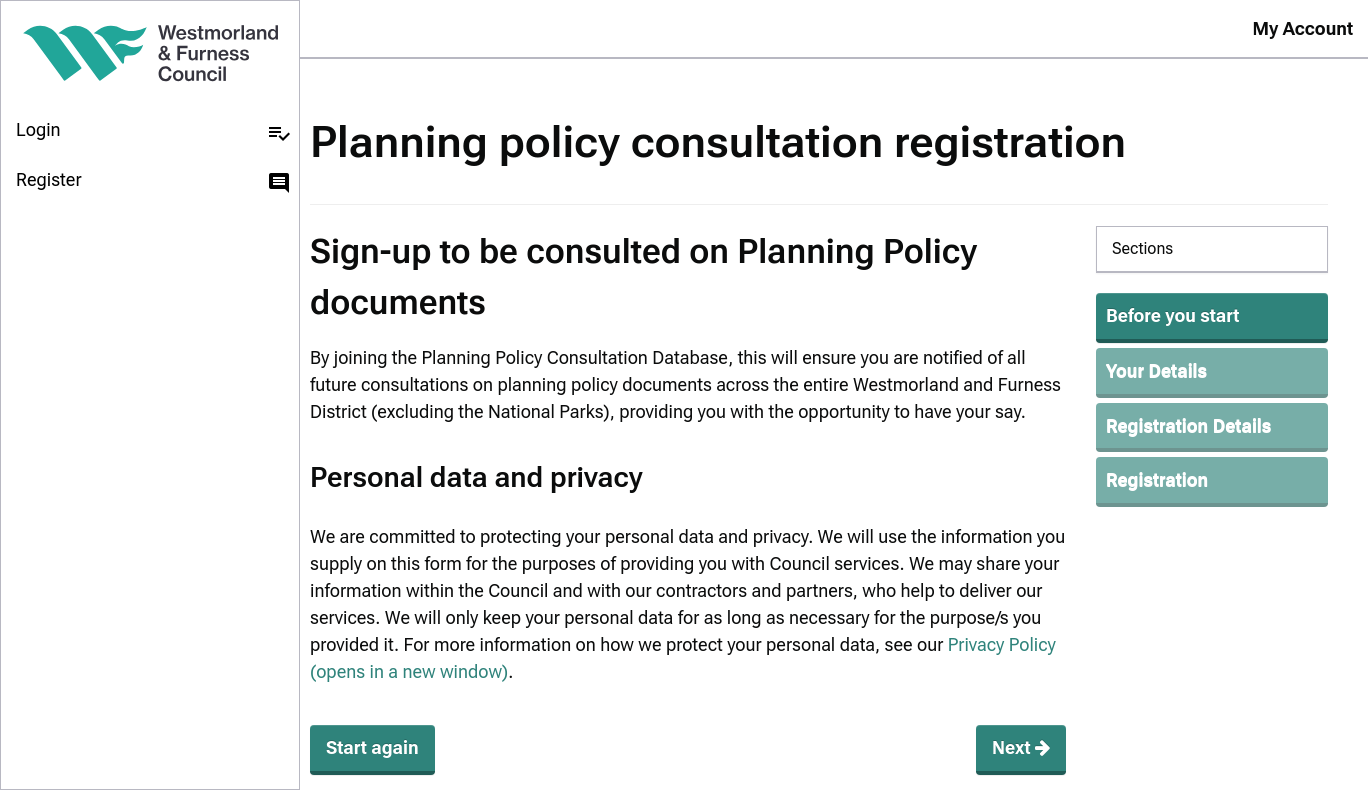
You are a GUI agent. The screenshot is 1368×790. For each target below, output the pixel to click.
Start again (372, 747)
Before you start (1172, 315)
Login (153, 132)
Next (1021, 747)
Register (153, 182)
